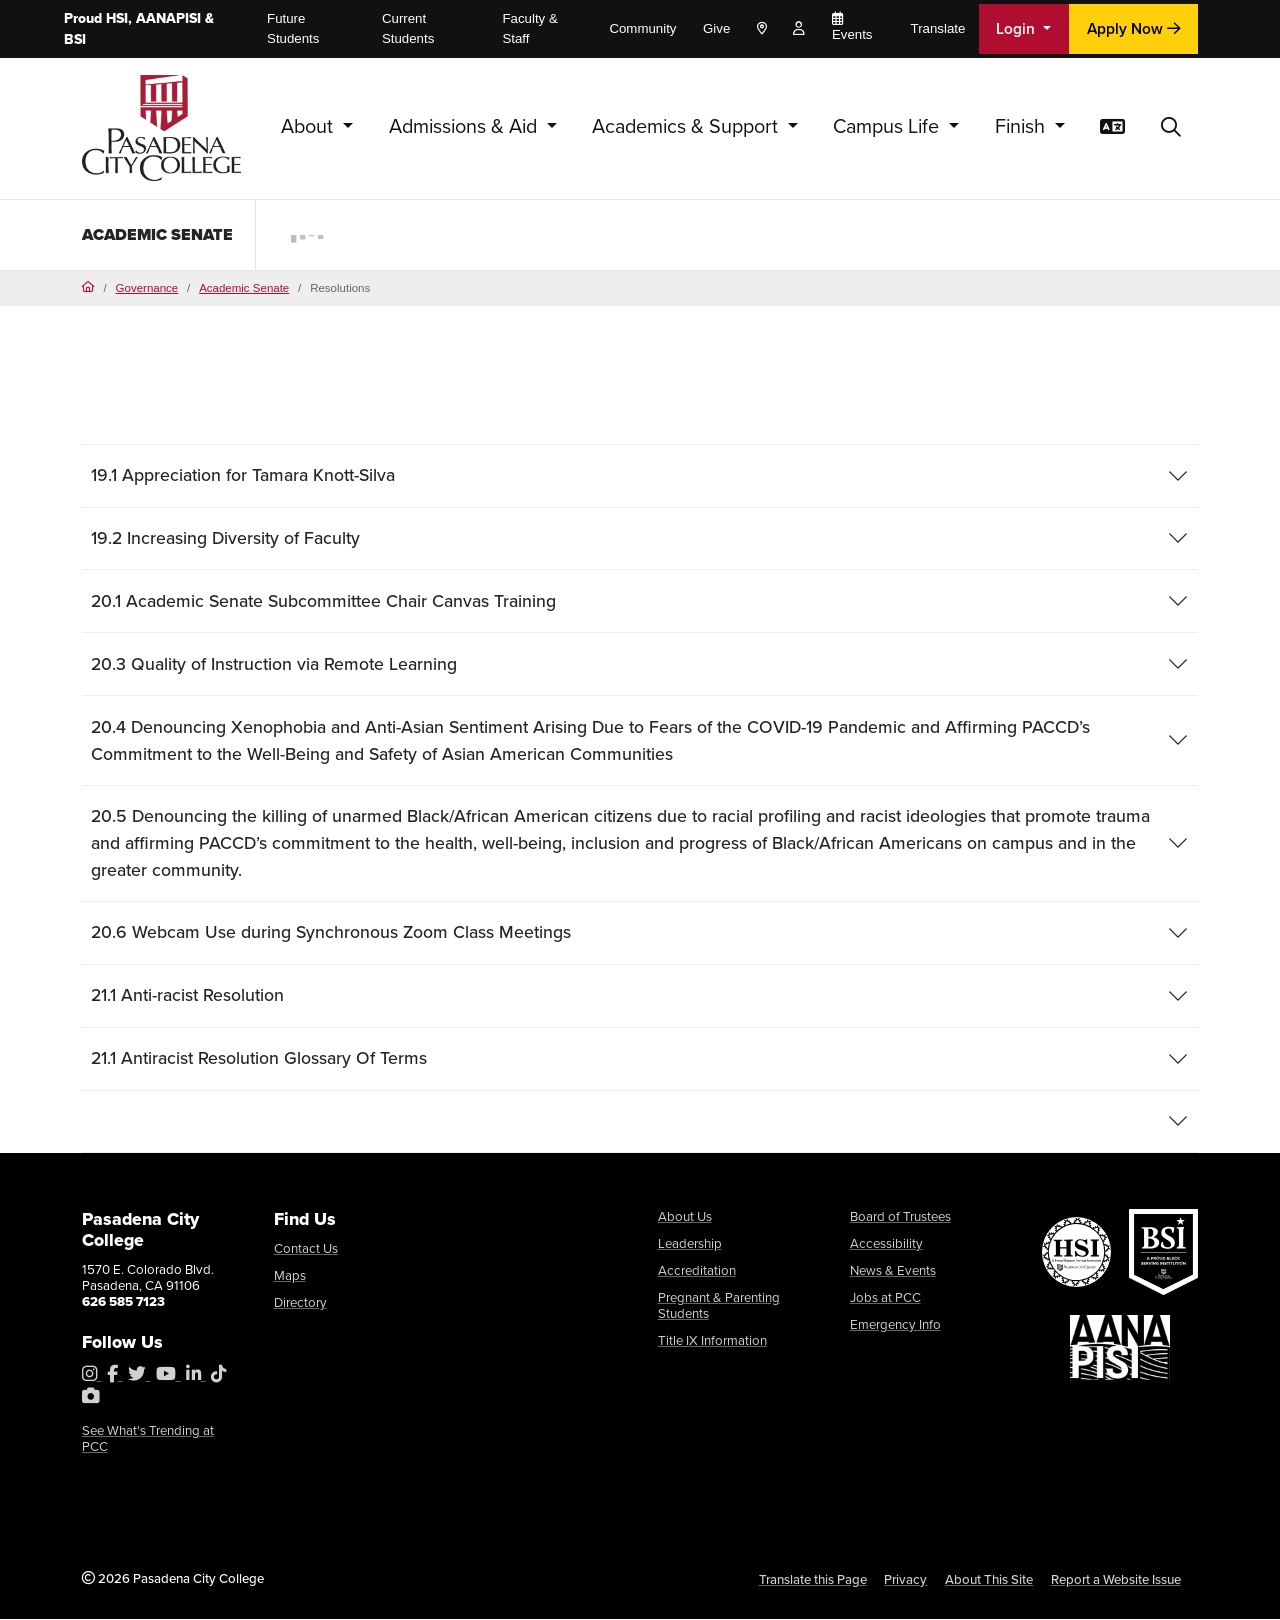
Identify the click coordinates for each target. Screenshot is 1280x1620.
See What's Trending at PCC (148, 1439)
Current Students (408, 28)
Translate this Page (813, 1580)
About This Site (989, 1580)
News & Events (893, 1271)
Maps (290, 1276)
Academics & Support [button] (687, 126)
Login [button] (1017, 28)
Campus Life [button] (888, 126)
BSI (75, 39)
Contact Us (306, 1249)
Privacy (905, 1580)
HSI (117, 18)
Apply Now (1134, 28)
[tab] (640, 476)
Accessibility (886, 1244)
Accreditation (697, 1271)
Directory (300, 1303)
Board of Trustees (900, 1217)
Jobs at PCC (885, 1298)
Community (642, 28)
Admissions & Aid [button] (465, 126)
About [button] (309, 126)
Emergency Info (895, 1324)
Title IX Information (712, 1340)
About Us (685, 1217)
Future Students (293, 28)
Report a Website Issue (1116, 1580)
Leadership (690, 1244)
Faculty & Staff (529, 28)
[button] (1171, 128)
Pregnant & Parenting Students (719, 1306)
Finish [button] (1022, 126)
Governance (147, 288)
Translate (938, 28)
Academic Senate (129, 234)
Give (716, 28)
